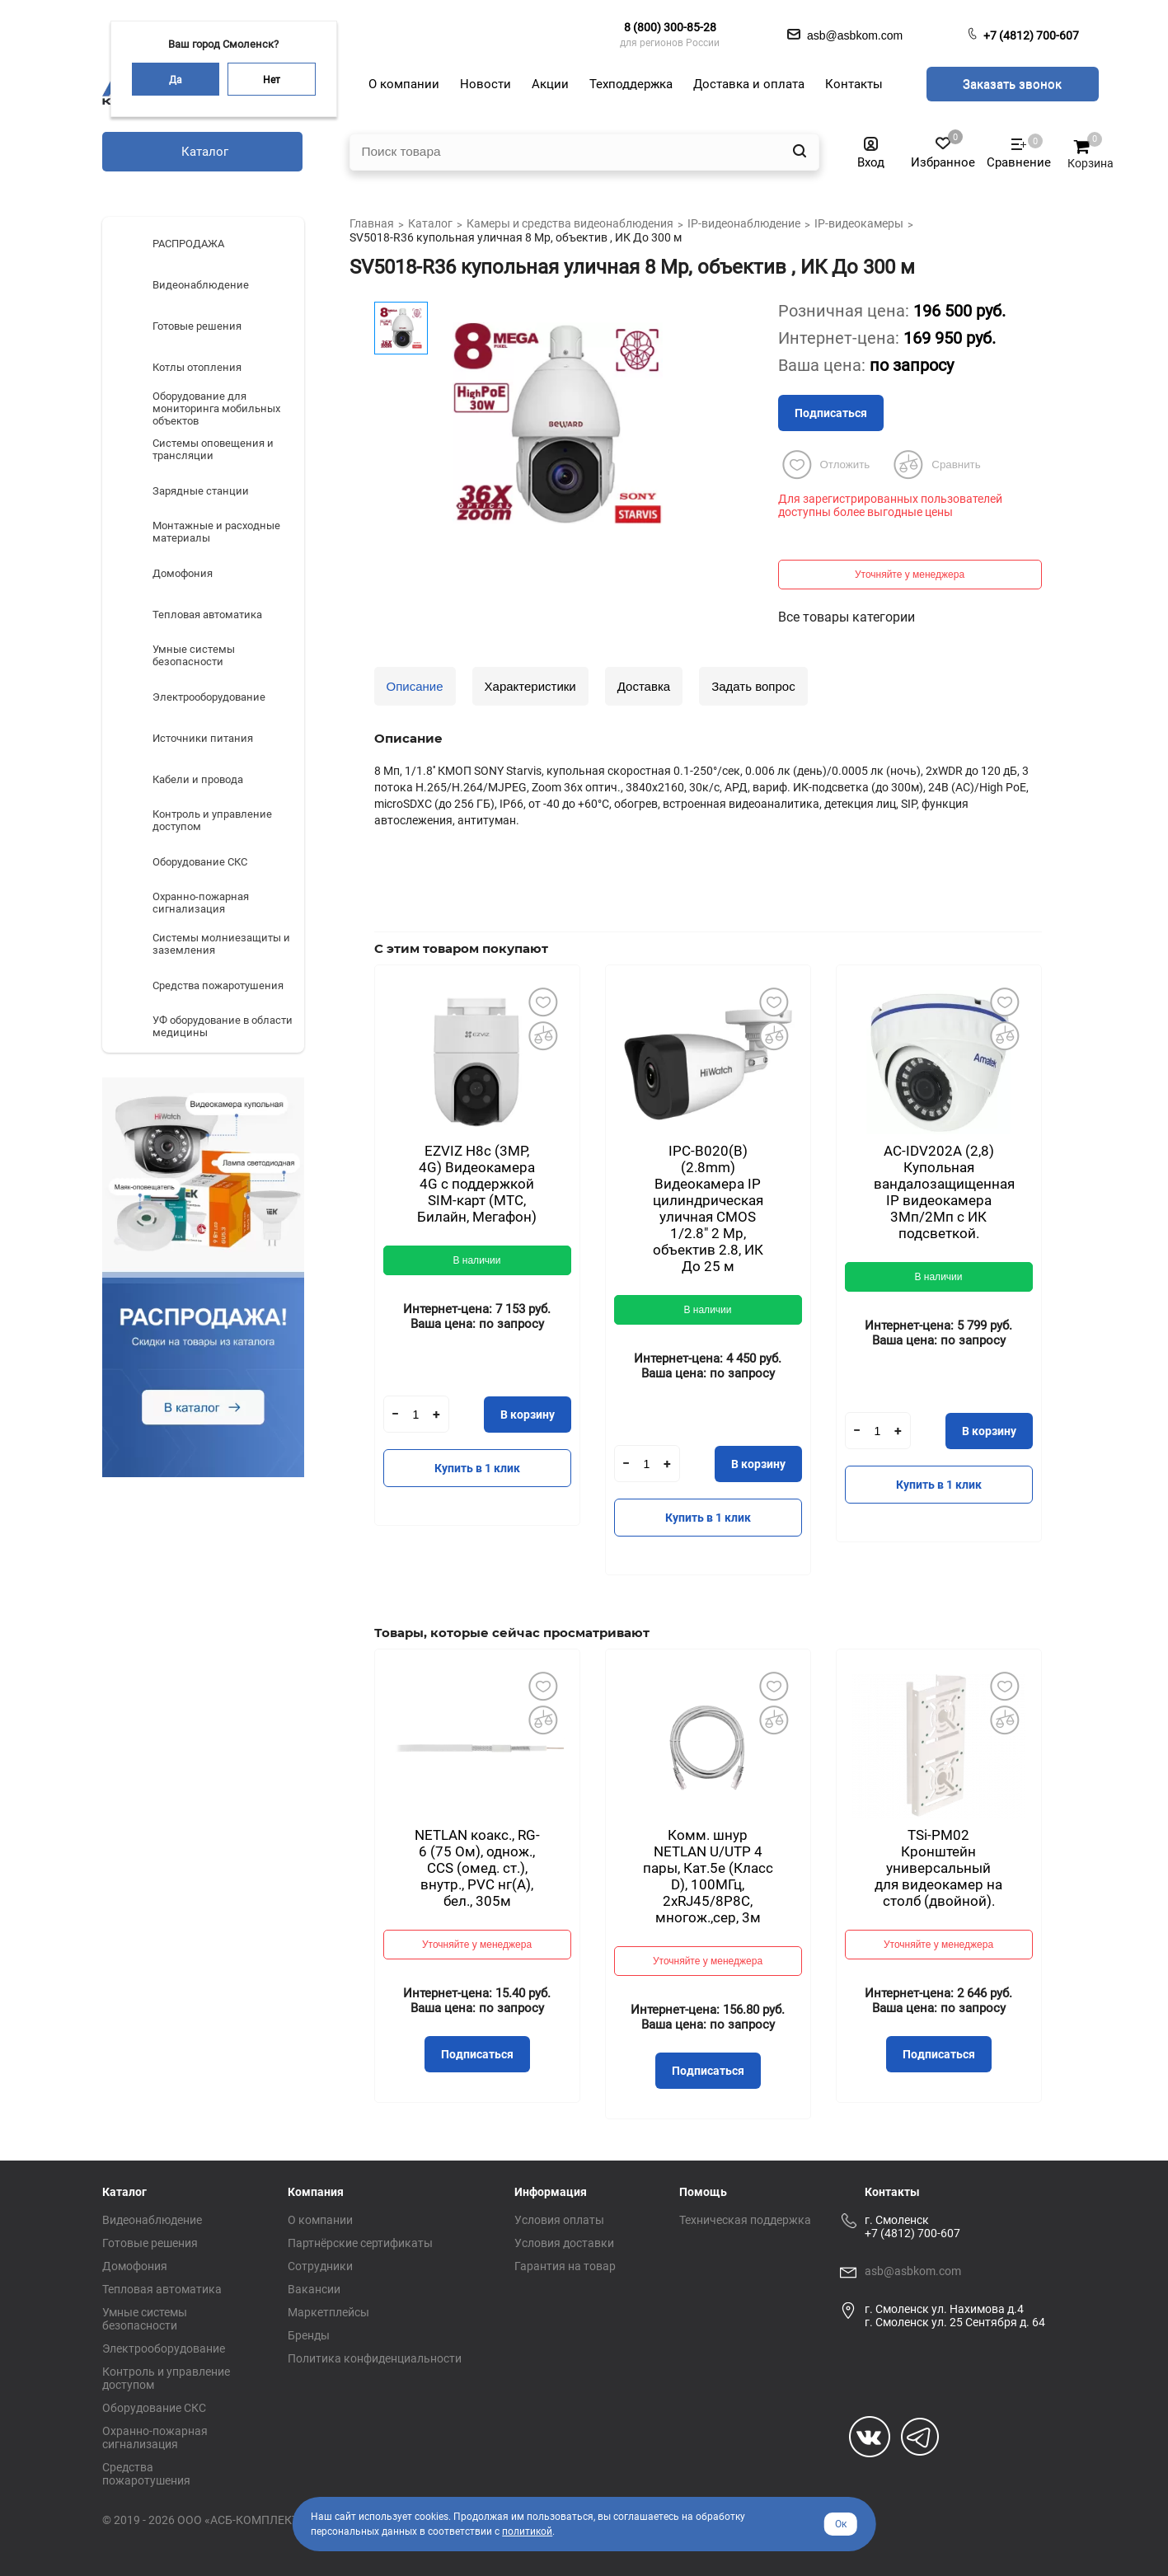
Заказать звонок (1012, 84)
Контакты (892, 2191)
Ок (841, 2524)
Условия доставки (564, 2243)
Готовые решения (150, 2243)
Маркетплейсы (328, 2312)
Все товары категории (846, 617)
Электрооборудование (163, 2348)
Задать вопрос (753, 686)
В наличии (476, 1260)
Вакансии (314, 2289)
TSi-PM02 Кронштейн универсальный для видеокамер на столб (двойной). (938, 1868)
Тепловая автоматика (162, 2289)
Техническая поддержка (745, 2219)
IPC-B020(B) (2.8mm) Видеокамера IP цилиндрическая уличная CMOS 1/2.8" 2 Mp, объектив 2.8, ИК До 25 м (708, 1208)
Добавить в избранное (543, 1001)
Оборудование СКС (154, 2407)
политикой (527, 2531)
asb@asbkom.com (913, 2271)
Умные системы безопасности (144, 2319)
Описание (415, 686)
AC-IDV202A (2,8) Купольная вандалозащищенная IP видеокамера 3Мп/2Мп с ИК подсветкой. (944, 1192)
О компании (320, 2219)
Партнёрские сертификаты (360, 2243)
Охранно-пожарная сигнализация (155, 2437)
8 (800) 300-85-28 (670, 27)
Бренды (309, 2335)
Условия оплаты (559, 2219)
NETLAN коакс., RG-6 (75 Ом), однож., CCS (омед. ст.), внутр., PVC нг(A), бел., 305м (477, 1868)
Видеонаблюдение (152, 2219)
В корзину (527, 1414)
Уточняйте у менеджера (909, 574)
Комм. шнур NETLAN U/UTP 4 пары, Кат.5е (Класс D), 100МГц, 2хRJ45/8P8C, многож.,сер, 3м (708, 1876)
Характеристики (530, 686)
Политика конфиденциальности (375, 2358)
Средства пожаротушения (146, 2474)
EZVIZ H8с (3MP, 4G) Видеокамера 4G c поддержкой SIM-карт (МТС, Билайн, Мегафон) (477, 1184)
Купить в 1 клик (477, 1468)
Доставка (643, 686)
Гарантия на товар (565, 2266)
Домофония (134, 2266)
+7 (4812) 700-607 (1031, 35)
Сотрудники (320, 2266)
